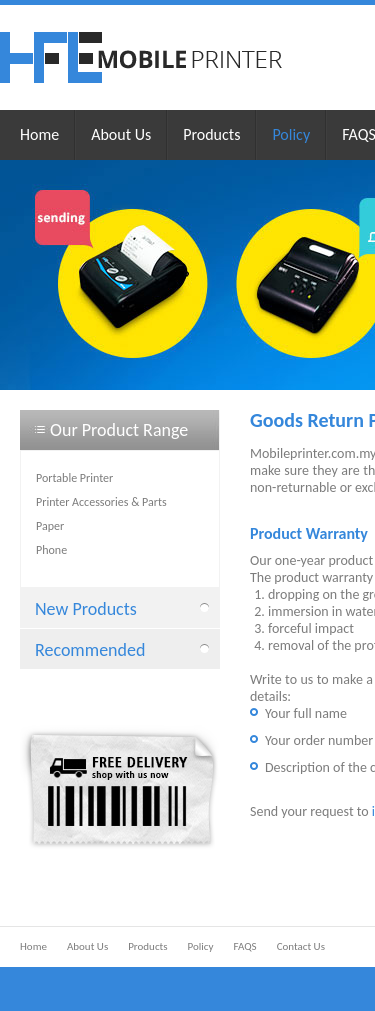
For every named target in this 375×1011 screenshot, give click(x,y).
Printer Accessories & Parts (101, 502)
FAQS (244, 946)
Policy (291, 134)
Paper (50, 526)
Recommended (90, 650)
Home (39, 134)
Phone (51, 550)
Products (211, 134)
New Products (86, 609)
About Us (121, 134)
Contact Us (301, 946)
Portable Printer (74, 478)
